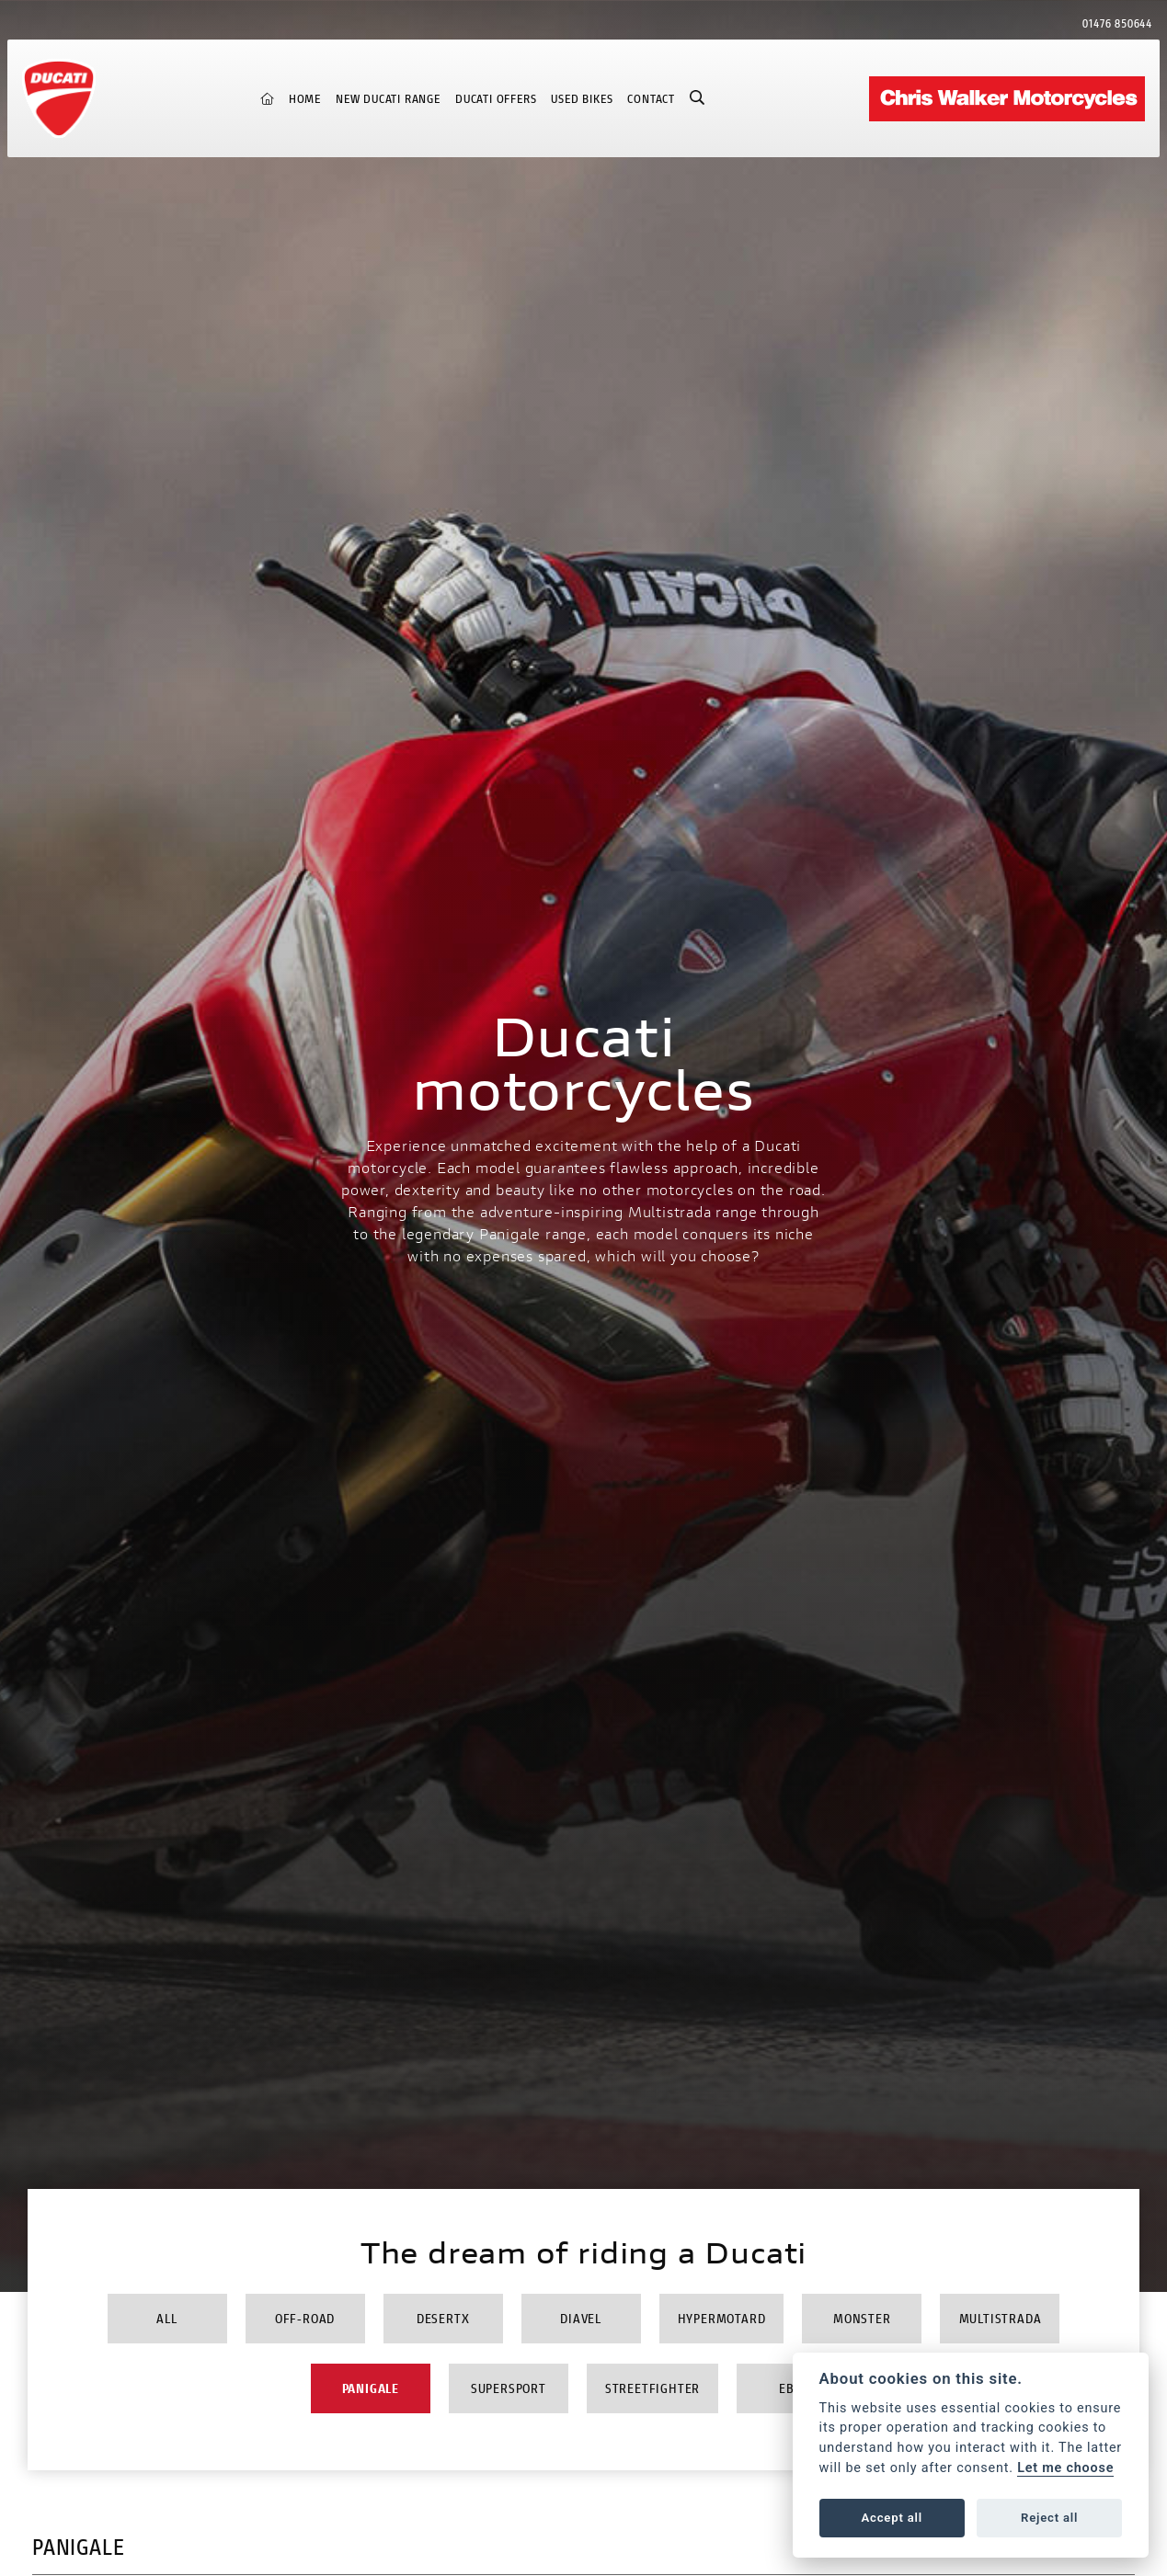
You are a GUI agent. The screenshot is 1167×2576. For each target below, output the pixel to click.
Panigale (370, 2388)
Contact (651, 99)
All (166, 2318)
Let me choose (1065, 2468)
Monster (862, 2318)
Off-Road (305, 2318)
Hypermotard (722, 2318)
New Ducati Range (388, 99)
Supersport (508, 2388)
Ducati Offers (495, 99)
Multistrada (1000, 2318)
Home (305, 99)
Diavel (580, 2318)
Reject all (1049, 2518)
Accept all (892, 2518)
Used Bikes (581, 99)
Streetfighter (652, 2388)
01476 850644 (1117, 23)
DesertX (443, 2318)
